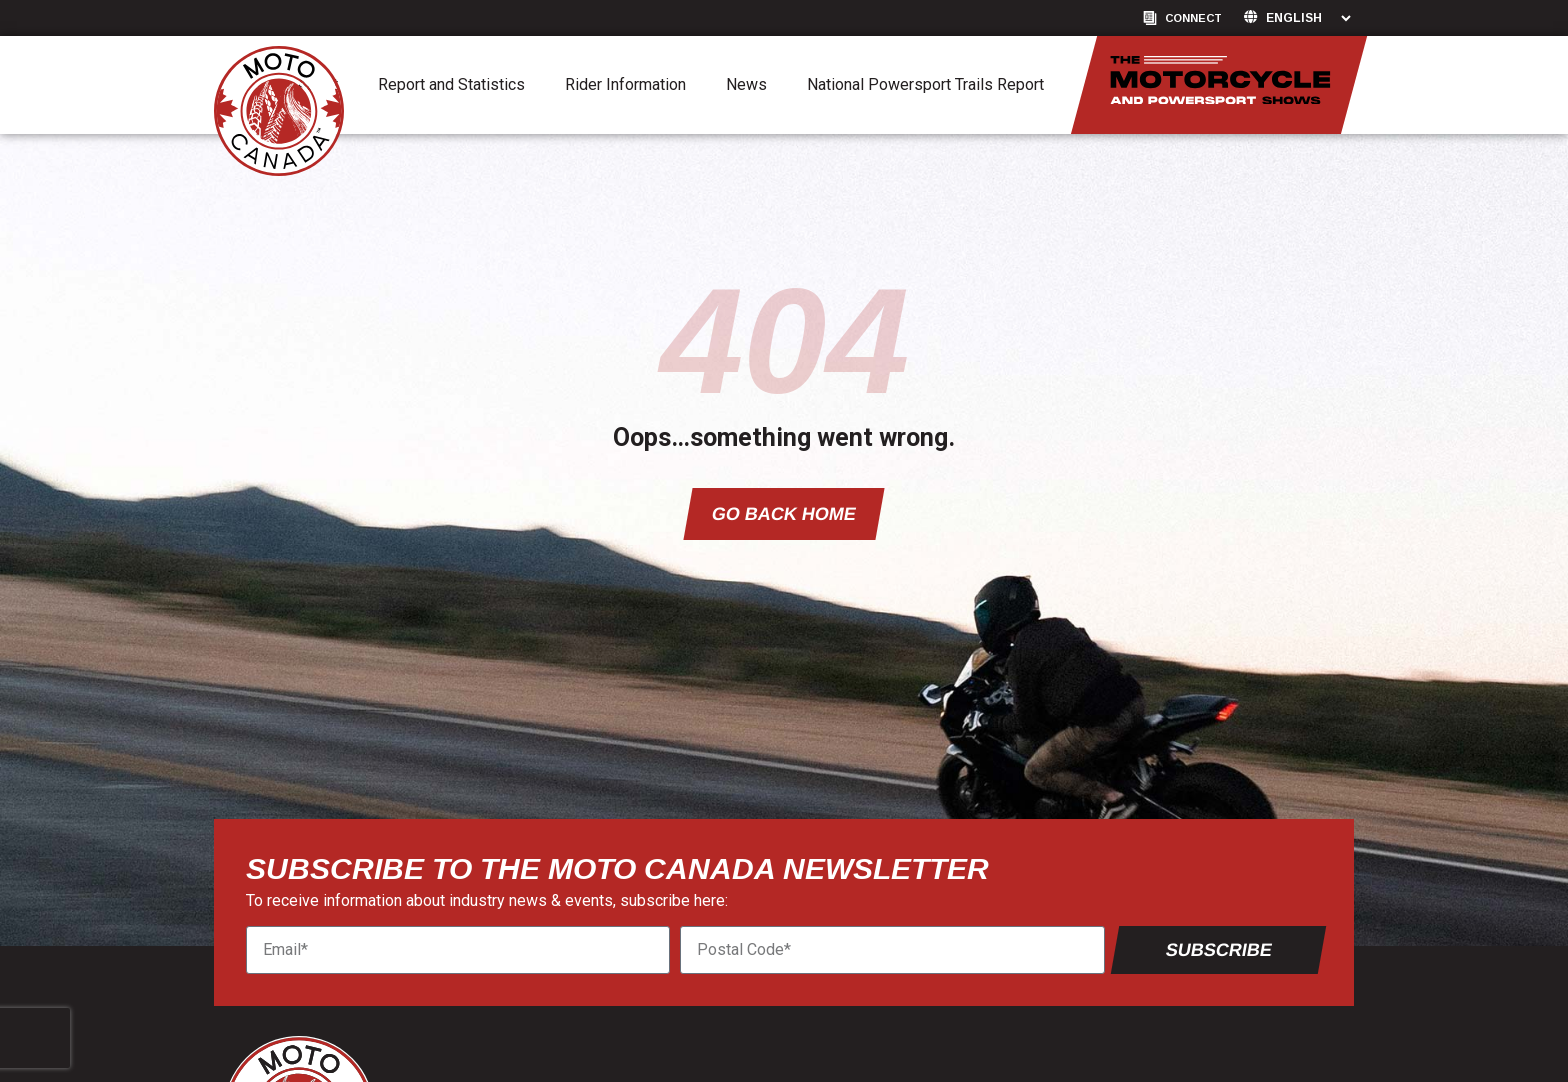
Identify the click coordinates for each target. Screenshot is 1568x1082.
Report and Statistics (451, 84)
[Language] (1308, 18)
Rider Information (625, 84)
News (746, 84)
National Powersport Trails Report (925, 84)
